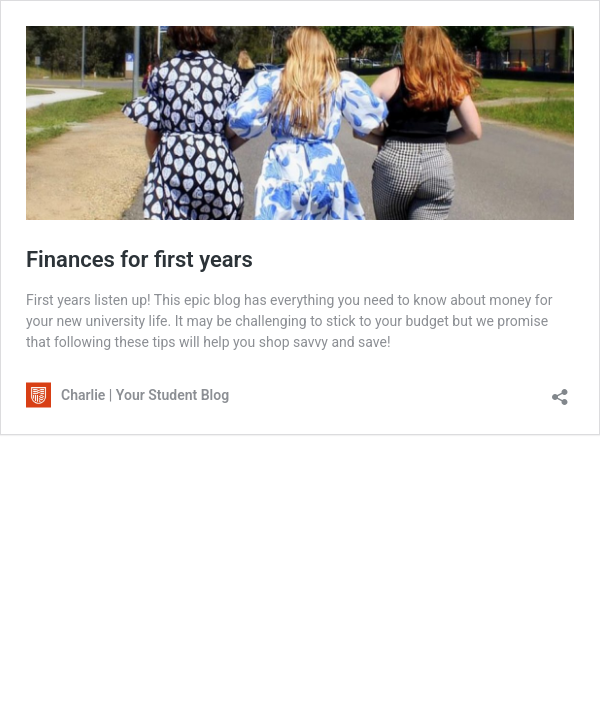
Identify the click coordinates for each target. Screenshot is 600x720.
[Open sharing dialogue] (560, 390)
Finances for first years (139, 259)
